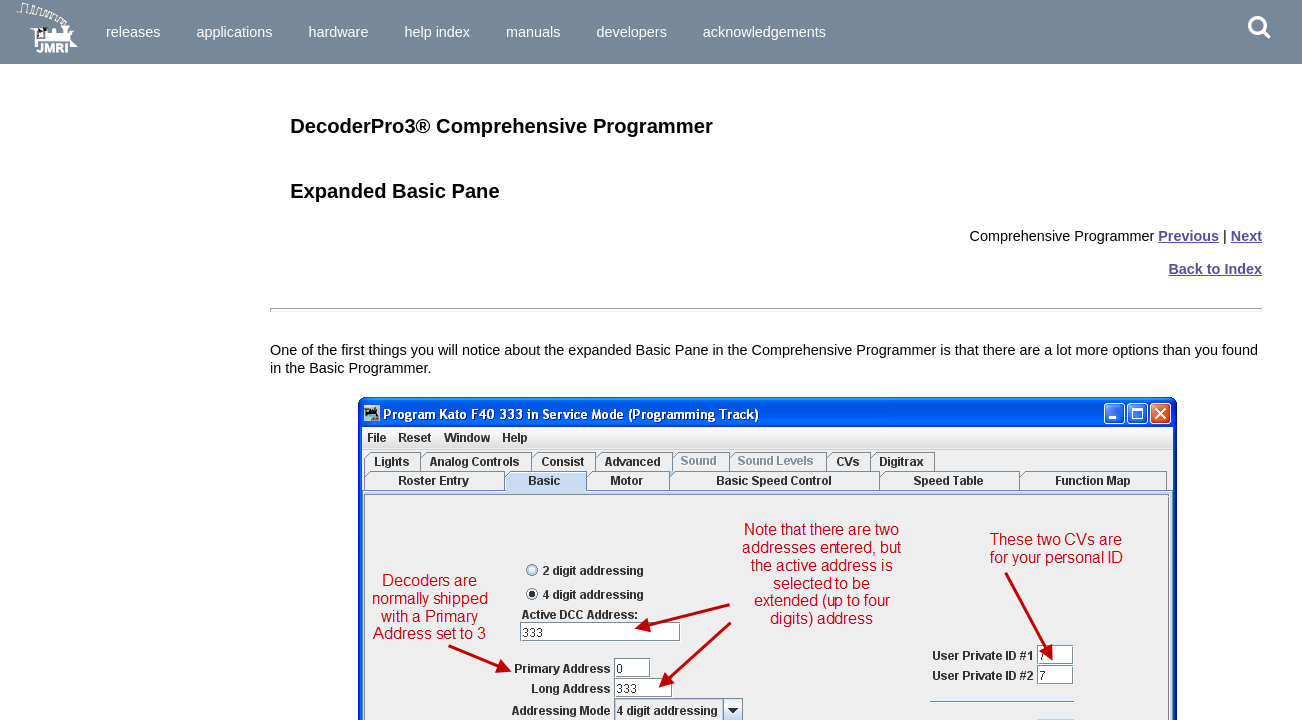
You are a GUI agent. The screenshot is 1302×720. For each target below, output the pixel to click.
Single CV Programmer (82, 434)
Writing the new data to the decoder (120, 590)
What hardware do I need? (92, 236)
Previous (1188, 236)
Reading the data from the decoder (117, 555)
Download (211, 88)
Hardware (338, 32)
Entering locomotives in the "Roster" (123, 519)
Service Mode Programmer (93, 451)
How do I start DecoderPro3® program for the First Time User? (128, 279)
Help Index (437, 32)
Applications (234, 32)
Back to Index (1215, 269)
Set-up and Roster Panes (88, 676)
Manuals (533, 32)
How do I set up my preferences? (112, 304)
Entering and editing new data (103, 572)
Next (1246, 236)
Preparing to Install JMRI (87, 119)
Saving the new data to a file (98, 608)
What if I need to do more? (92, 626)
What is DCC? (55, 187)
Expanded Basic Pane (79, 693)
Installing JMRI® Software (91, 137)
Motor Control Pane (72, 711)
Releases (133, 32)
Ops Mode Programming (86, 469)
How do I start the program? (97, 254)
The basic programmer (81, 537)
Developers (631, 32)
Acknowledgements (764, 32)
